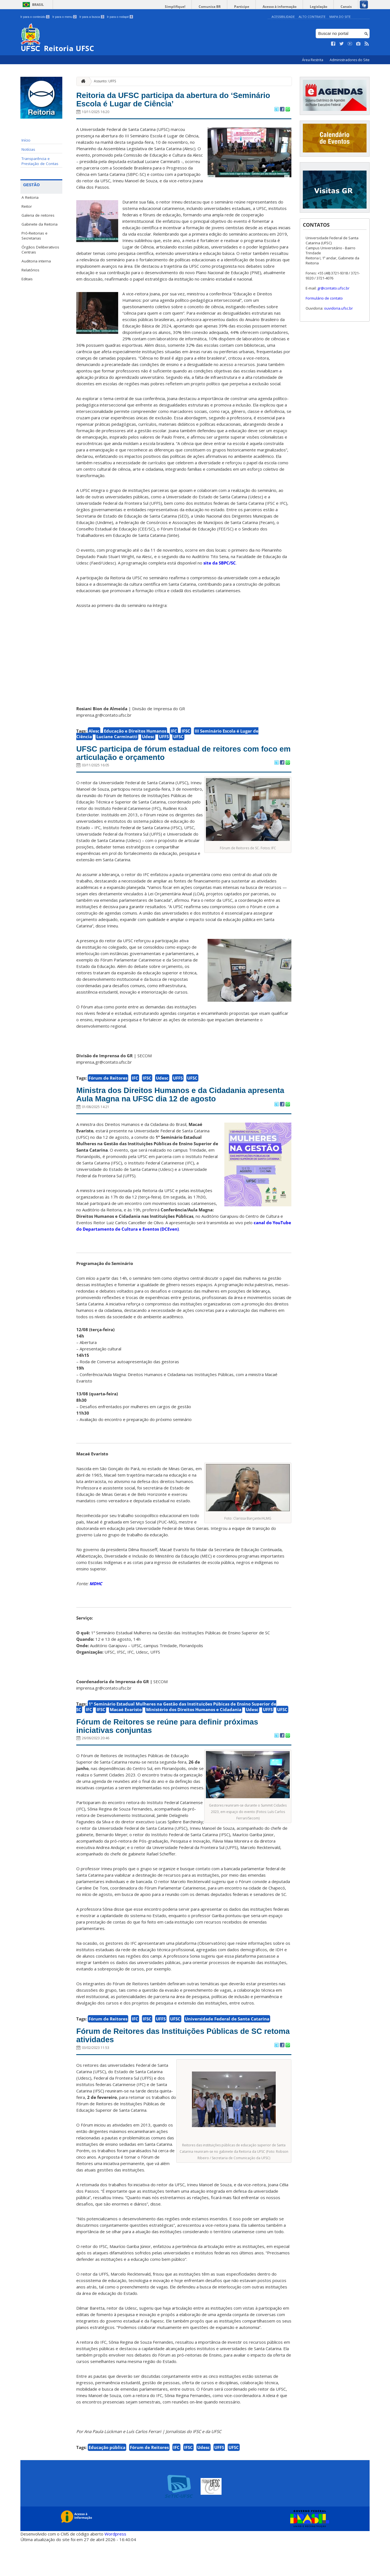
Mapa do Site (340, 17)
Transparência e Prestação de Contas (40, 161)
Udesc (148, 741)
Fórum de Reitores (108, 1087)
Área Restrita (313, 60)
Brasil (38, 4)
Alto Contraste (312, 17)
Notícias (28, 149)
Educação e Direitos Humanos (135, 735)
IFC (174, 735)
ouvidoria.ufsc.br (338, 308)
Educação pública (107, 2481)
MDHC (95, 1608)
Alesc (94, 735)
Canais (348, 6)
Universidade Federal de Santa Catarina (227, 2048)
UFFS (164, 741)
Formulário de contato (324, 298)
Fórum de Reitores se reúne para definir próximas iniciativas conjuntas (168, 1753)
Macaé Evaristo (126, 1734)
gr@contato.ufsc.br (333, 288)
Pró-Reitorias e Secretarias (34, 236)
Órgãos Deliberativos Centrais (40, 250)
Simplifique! (198, 6)
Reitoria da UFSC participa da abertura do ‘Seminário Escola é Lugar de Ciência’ (172, 102)
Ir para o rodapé (120, 16)
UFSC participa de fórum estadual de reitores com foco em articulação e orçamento (181, 760)
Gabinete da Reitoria (40, 224)
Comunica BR (228, 6)
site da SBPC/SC (219, 567)
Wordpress (115, 2567)
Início (26, 140)
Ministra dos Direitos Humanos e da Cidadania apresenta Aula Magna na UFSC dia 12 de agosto (182, 1111)
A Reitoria (30, 197)
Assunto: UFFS (105, 81)
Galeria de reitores (38, 215)
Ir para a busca (91, 16)
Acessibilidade (283, 17)
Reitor (27, 206)
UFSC (178, 741)
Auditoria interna (36, 261)
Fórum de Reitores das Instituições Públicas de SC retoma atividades (179, 2067)
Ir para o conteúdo (34, 16)
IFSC (186, 735)
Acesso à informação (290, 6)
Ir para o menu (64, 16)
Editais (27, 278)
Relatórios (30, 269)
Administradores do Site (350, 60)
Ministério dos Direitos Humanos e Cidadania (193, 1734)
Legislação (324, 6)
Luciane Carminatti (116, 741)
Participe (256, 6)
